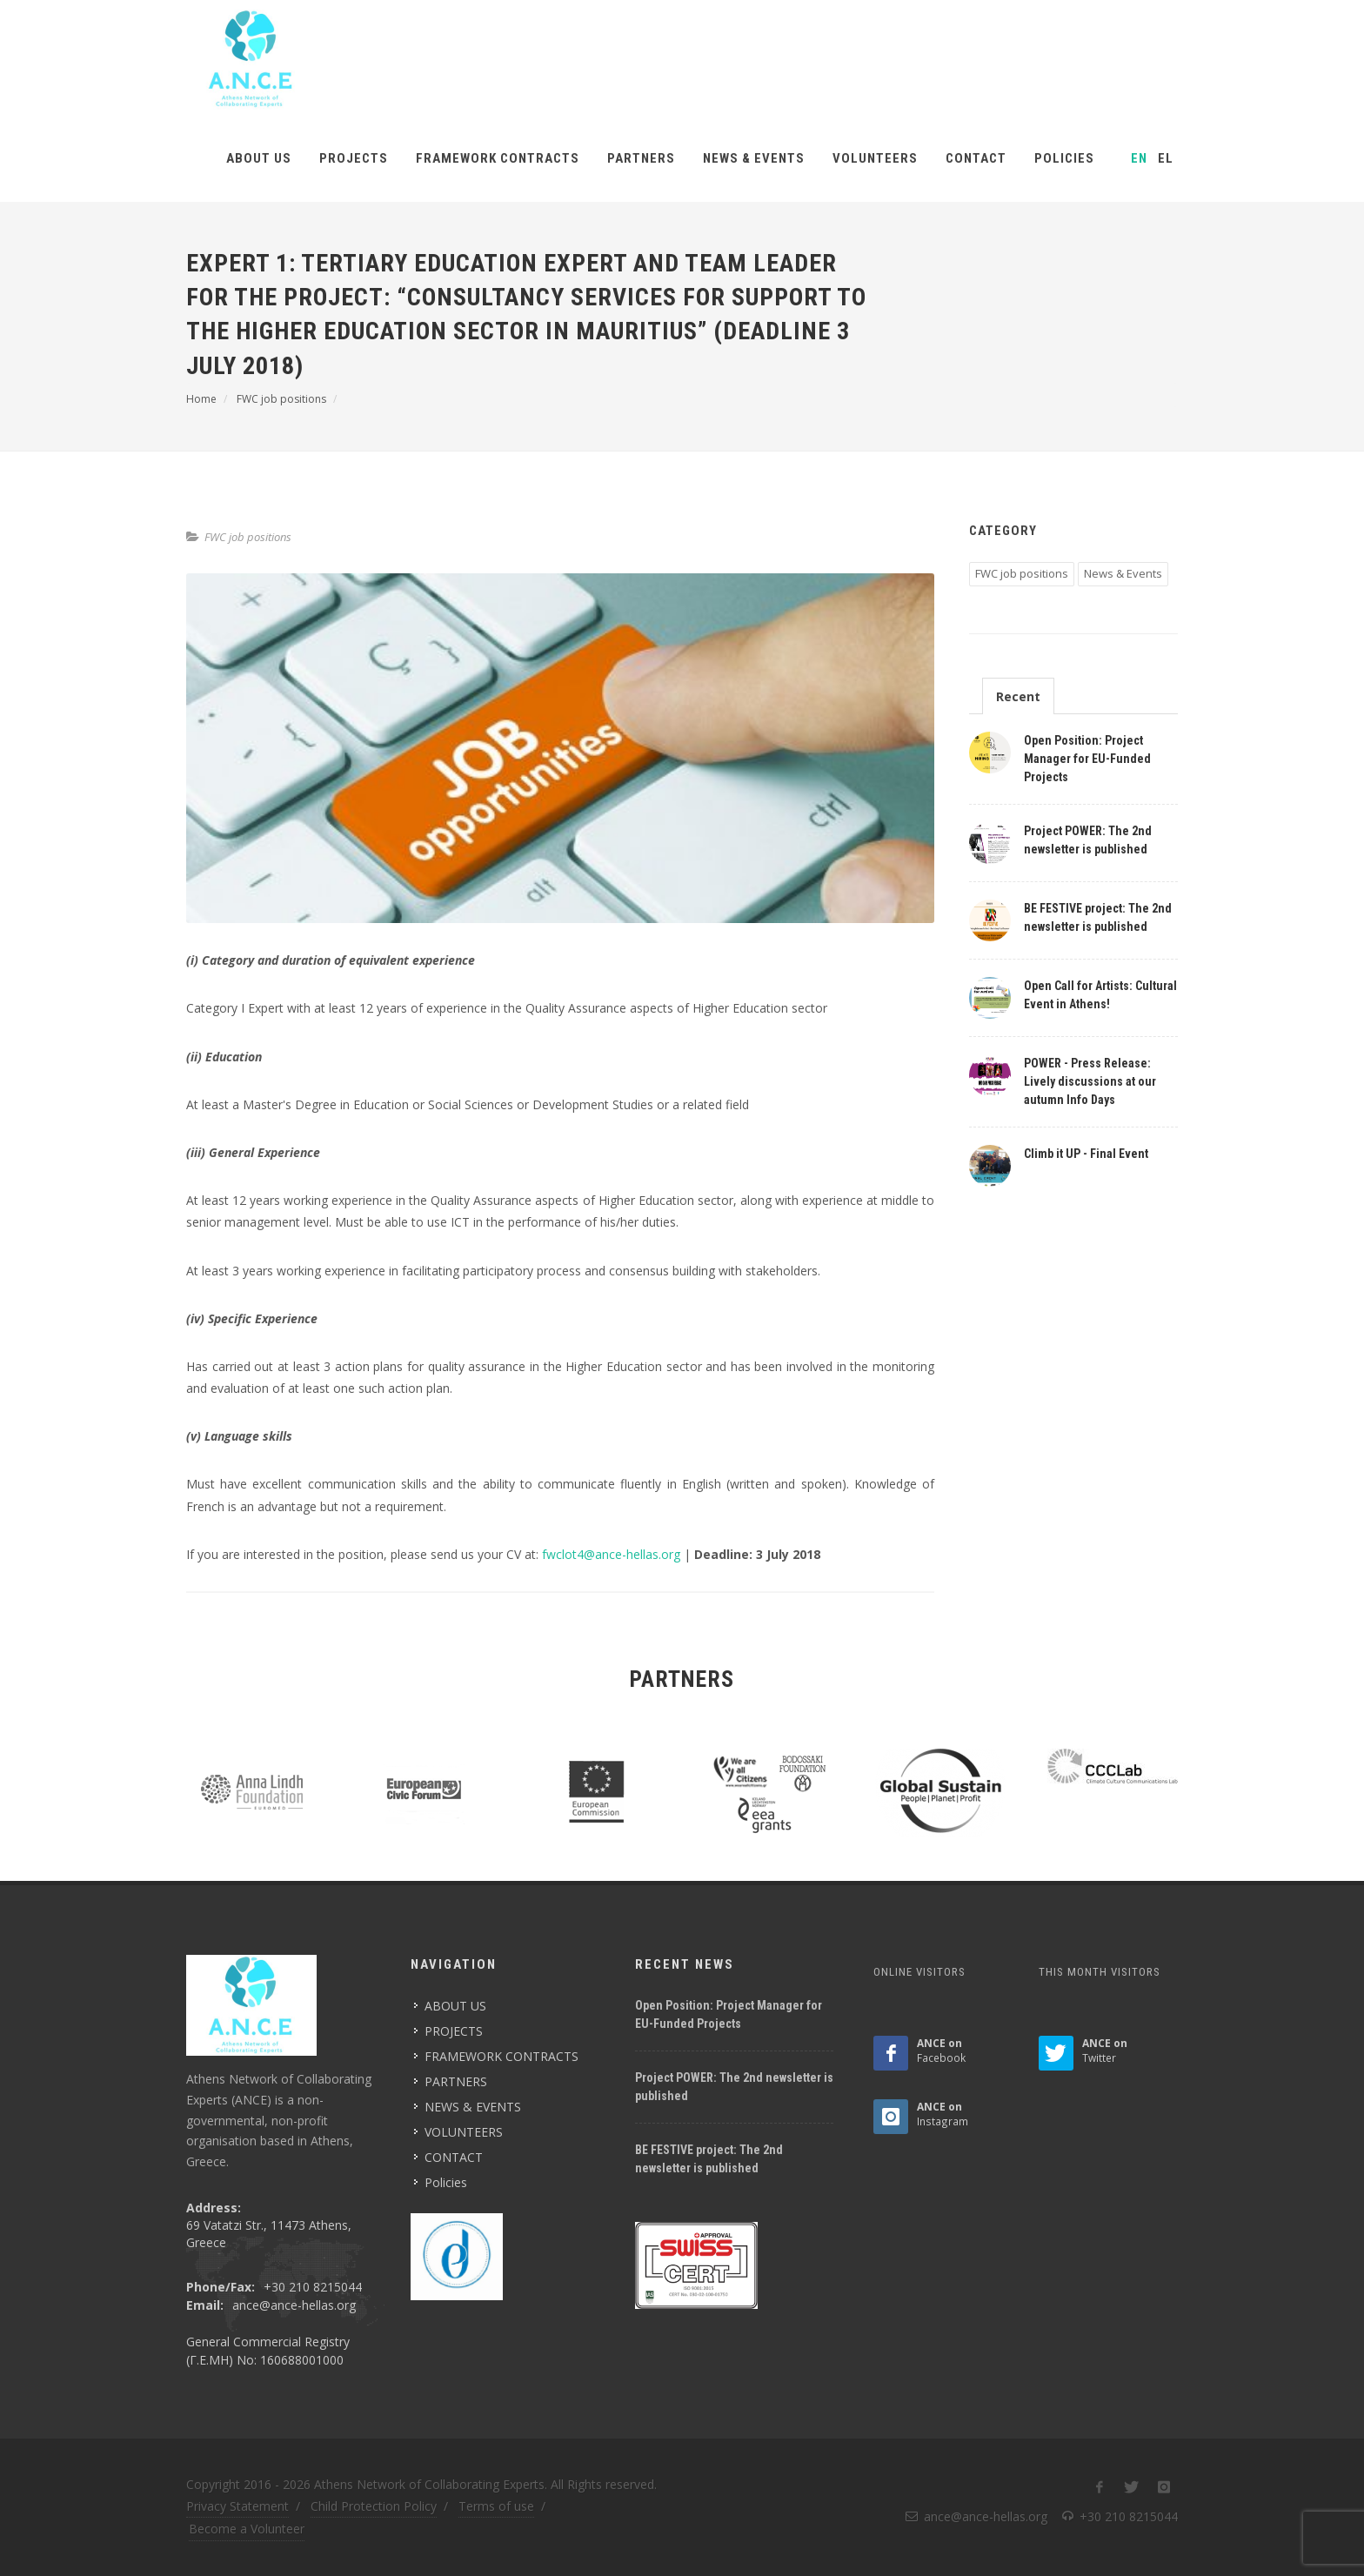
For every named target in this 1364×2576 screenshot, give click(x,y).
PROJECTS (353, 158)
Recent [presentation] (1018, 696)
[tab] (1018, 695)
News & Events (1123, 573)
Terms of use (496, 2506)
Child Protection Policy (374, 2506)
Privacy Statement (237, 2506)
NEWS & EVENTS (754, 158)
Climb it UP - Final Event (1086, 1154)
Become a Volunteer (246, 2528)
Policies (1064, 158)
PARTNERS (641, 158)
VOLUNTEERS (875, 158)
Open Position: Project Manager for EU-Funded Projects (1087, 758)
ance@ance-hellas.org (294, 2305)
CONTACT (976, 158)
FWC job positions (247, 537)
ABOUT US (258, 158)
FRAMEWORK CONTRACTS (497, 158)
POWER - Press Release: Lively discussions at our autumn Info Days (1090, 1081)
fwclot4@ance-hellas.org (611, 1554)
